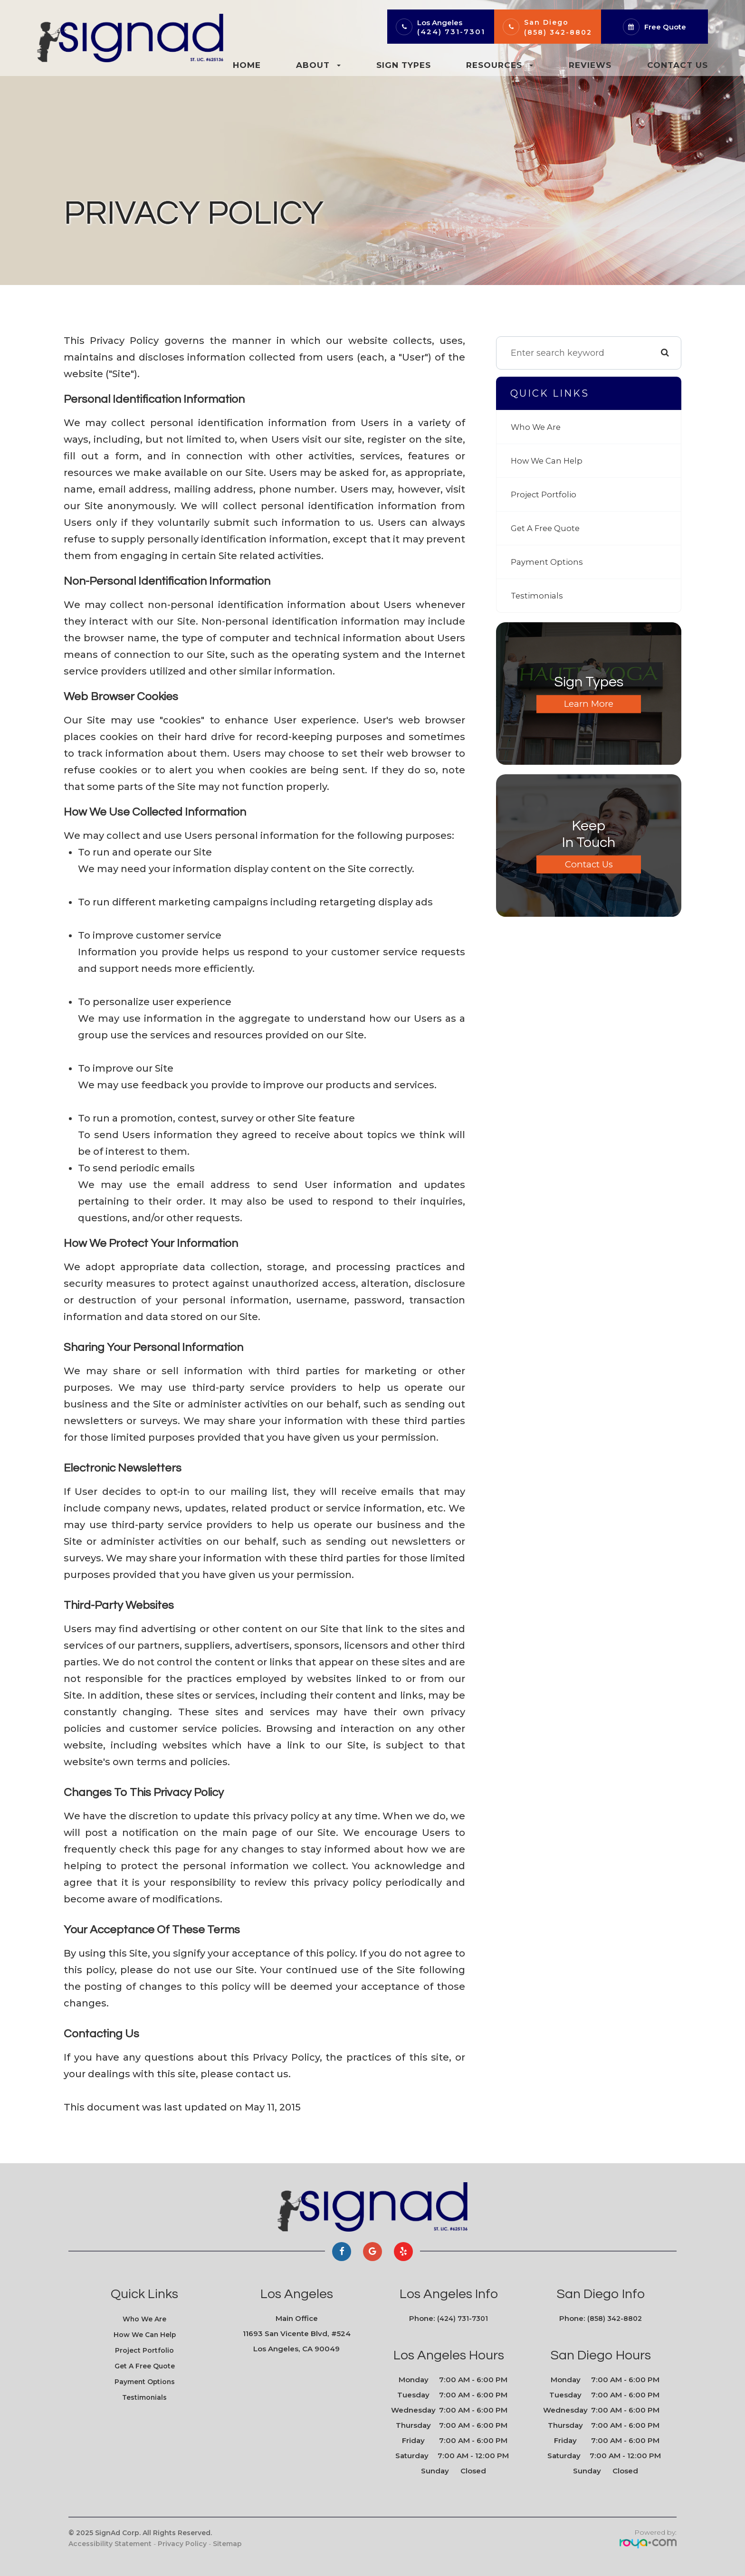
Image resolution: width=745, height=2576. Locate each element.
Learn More (588, 704)
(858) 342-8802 (558, 32)
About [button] (318, 65)
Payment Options (548, 562)
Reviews (590, 65)
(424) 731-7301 (451, 31)
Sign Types (403, 65)
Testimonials (538, 595)
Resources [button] (499, 65)
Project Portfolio (545, 494)
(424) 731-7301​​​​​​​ (462, 2318)
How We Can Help (550, 461)
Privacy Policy (182, 2543)
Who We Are (538, 427)
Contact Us (677, 65)
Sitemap (227, 2543)
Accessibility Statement (110, 2543)
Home (247, 65)
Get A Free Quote (548, 528)
